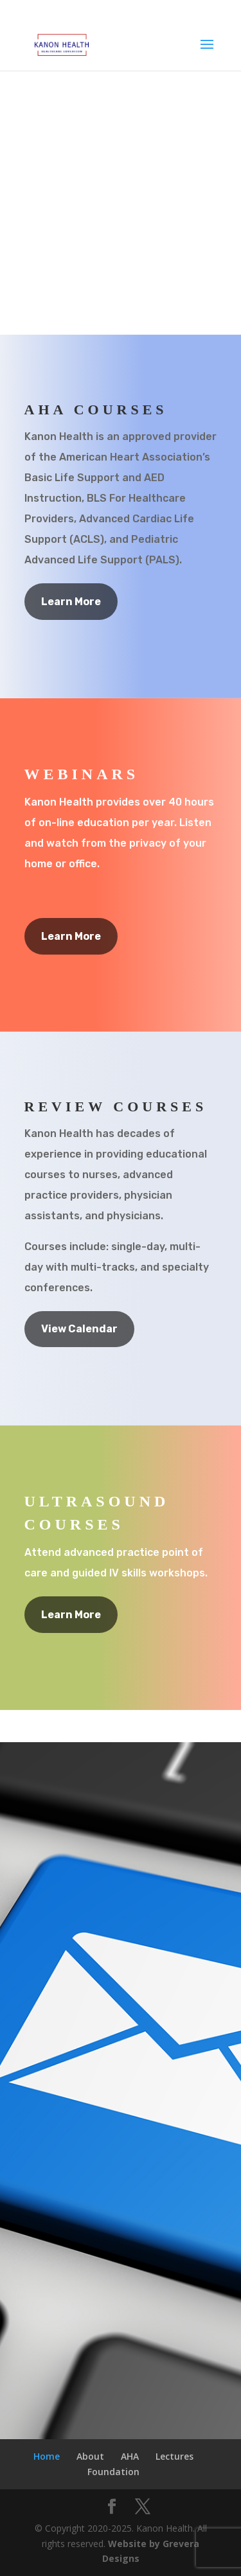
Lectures (174, 2456)
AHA (130, 2456)
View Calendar (79, 1329)
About (90, 2456)
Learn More (71, 601)
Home (46, 2456)
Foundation (113, 2472)
